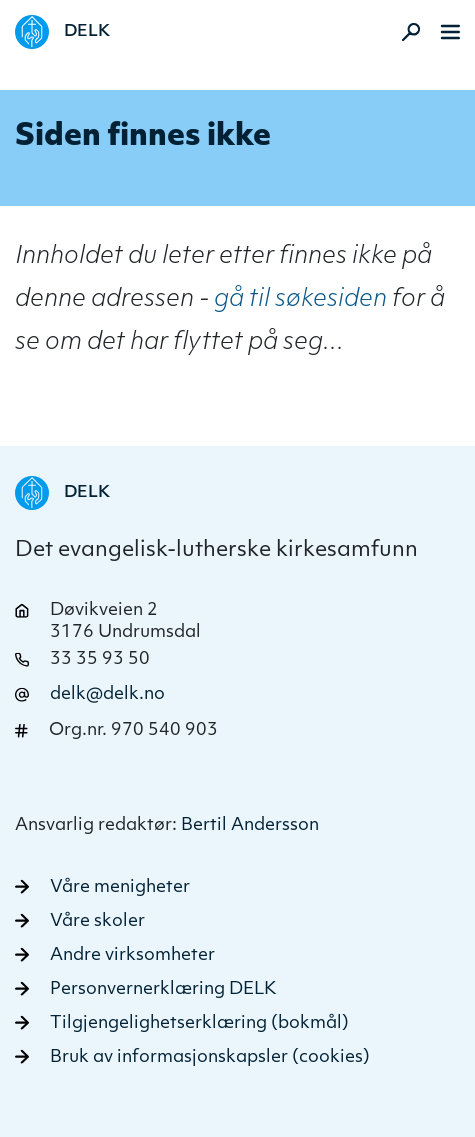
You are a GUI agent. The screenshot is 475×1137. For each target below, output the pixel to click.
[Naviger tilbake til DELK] (62, 32)
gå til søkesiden (300, 300)
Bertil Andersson (250, 825)
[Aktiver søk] (405, 32)
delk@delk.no (107, 694)
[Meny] (450, 32)
